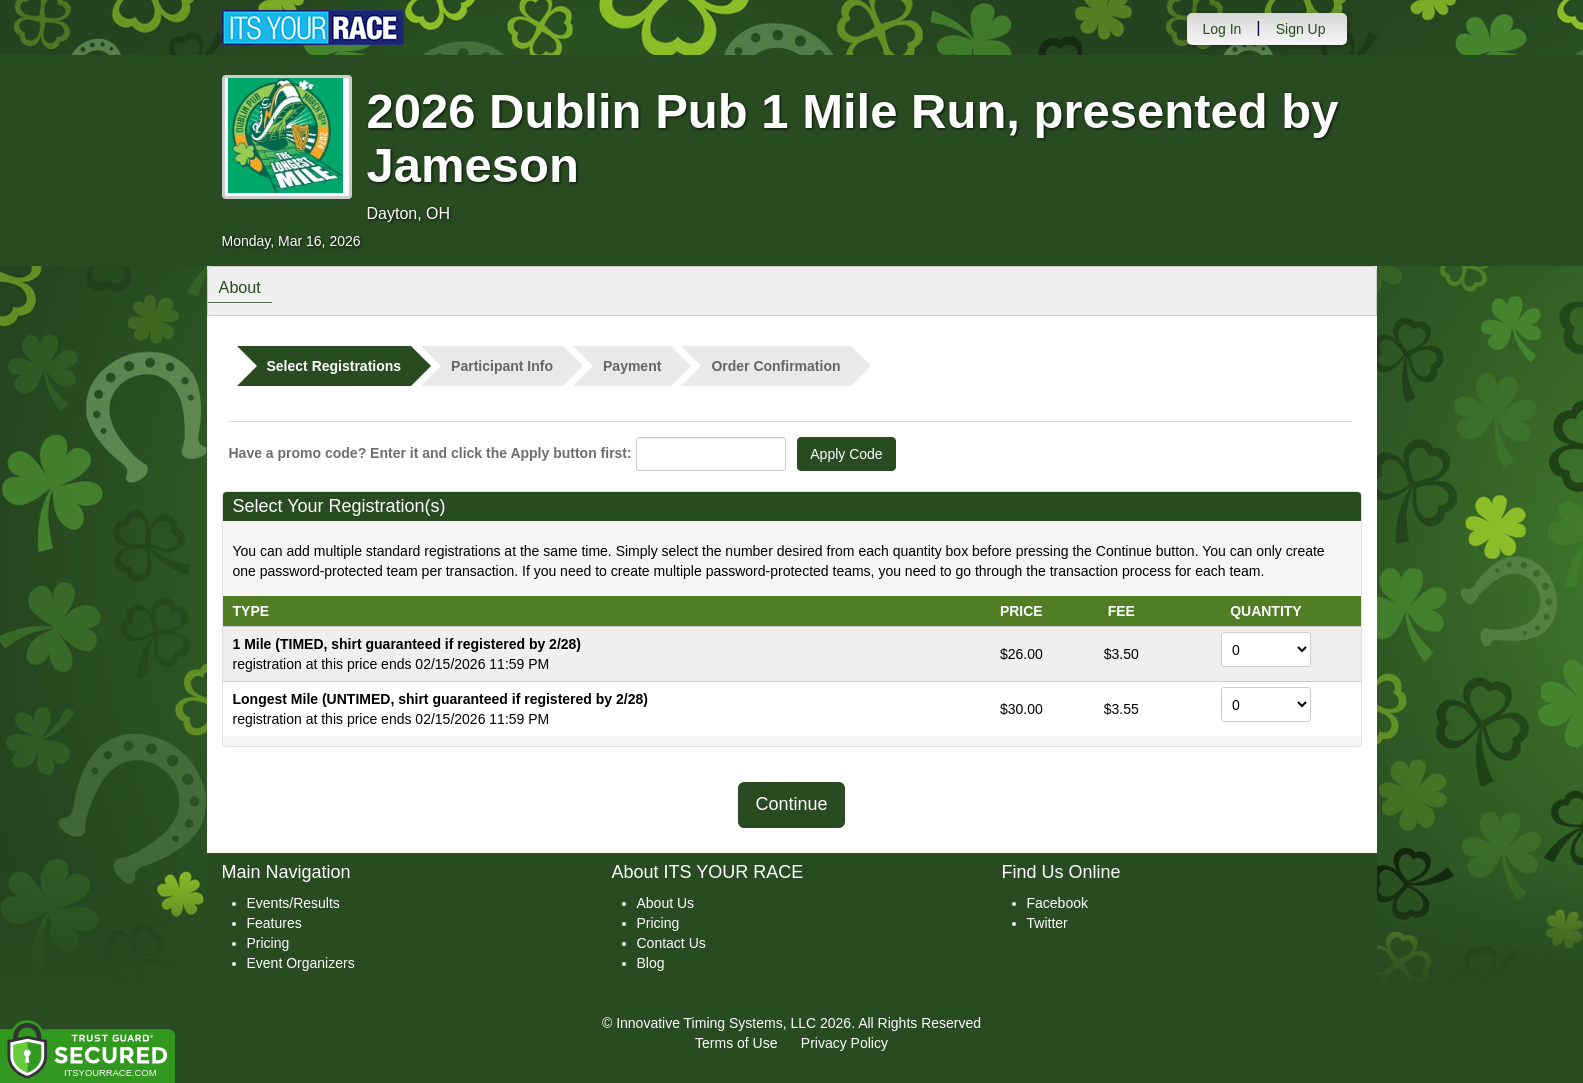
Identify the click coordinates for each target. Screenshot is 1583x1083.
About (245, 289)
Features (274, 923)
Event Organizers (301, 963)
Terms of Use (736, 1043)
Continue (791, 804)
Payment (632, 366)
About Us (666, 903)
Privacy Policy (844, 1043)
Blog (651, 963)
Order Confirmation (775, 366)
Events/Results (293, 903)
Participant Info (502, 366)
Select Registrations (334, 366)
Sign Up (1301, 29)
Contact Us (671, 943)
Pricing (268, 943)
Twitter (1047, 923)
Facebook (1057, 903)
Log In (1221, 29)
